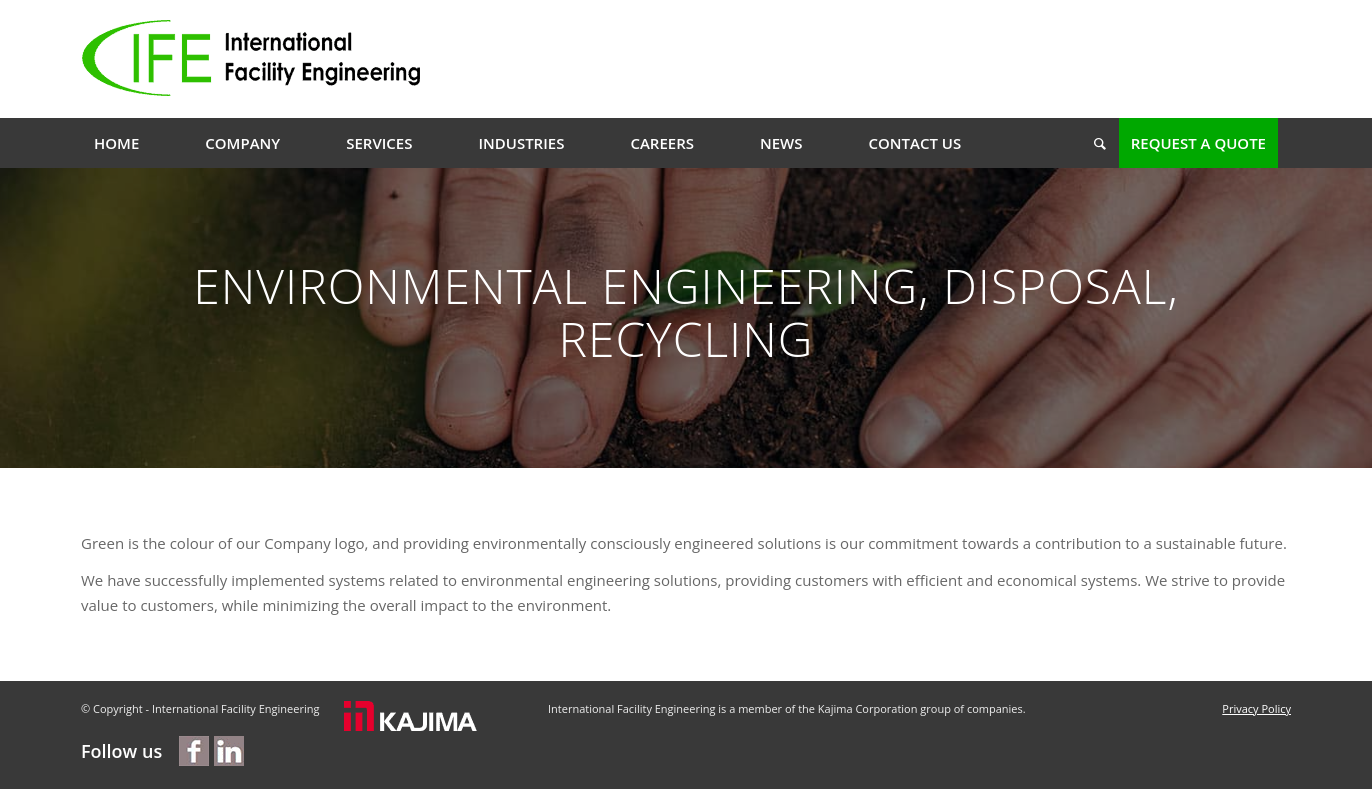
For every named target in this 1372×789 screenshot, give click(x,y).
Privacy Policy (1256, 708)
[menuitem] (116, 143)
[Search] (1093, 143)
